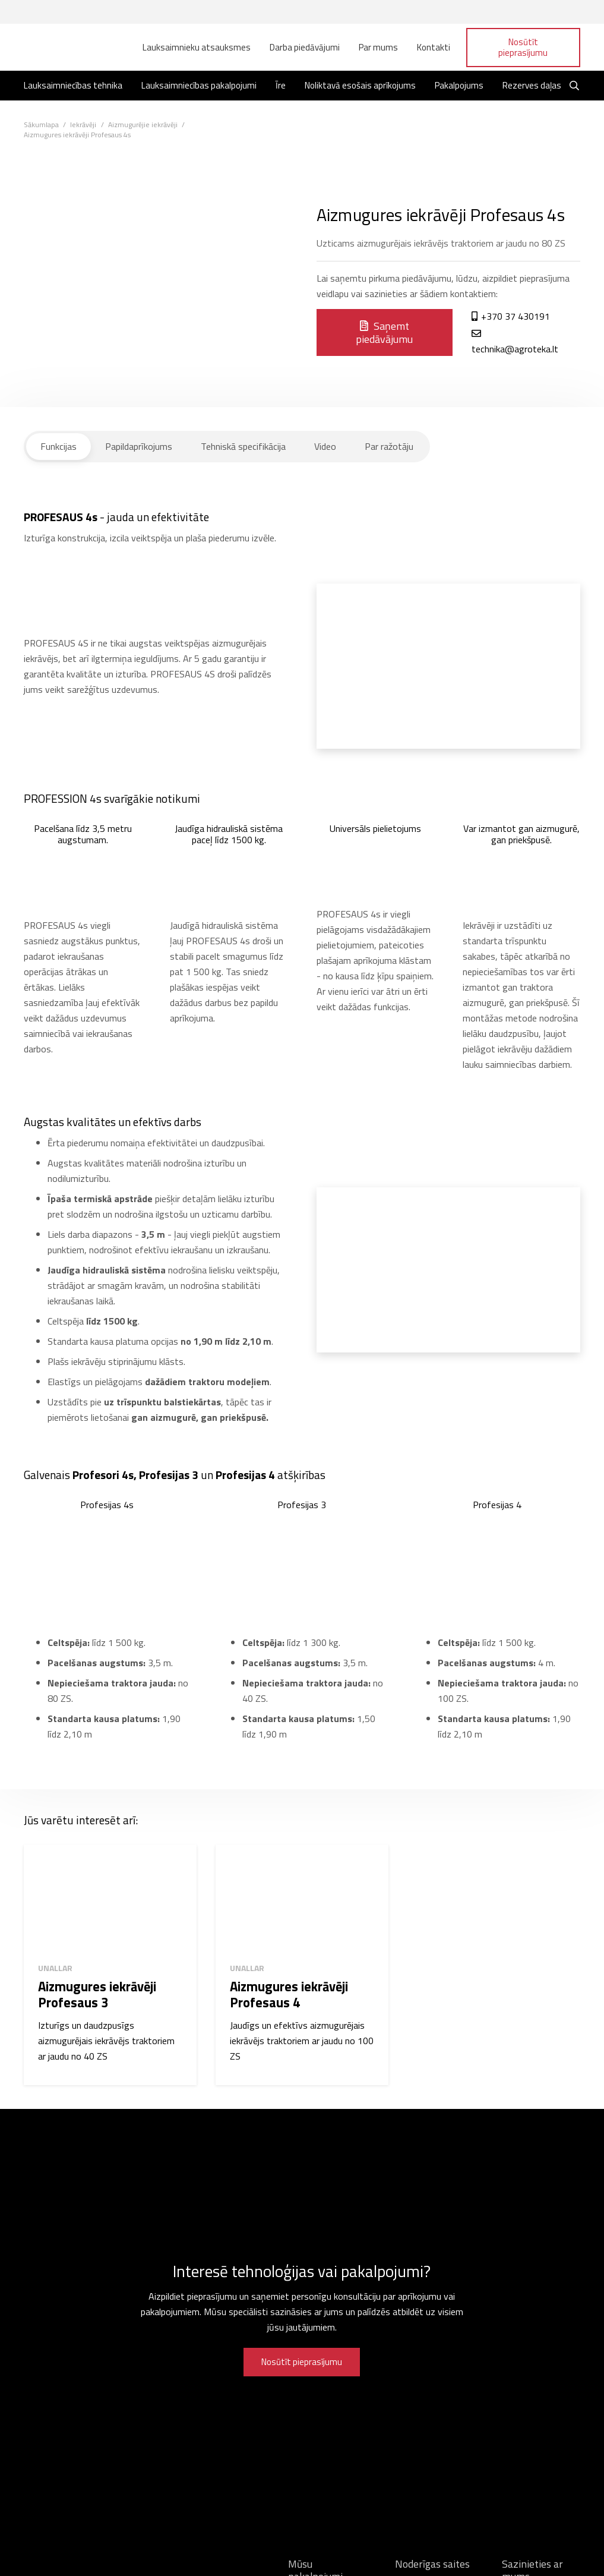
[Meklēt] (574, 86)
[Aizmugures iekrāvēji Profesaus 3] (110, 1898)
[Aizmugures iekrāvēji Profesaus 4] (302, 1898)
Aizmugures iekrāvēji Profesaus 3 (97, 1994)
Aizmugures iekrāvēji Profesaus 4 (289, 1994)
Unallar (55, 1968)
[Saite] (66, 47)
